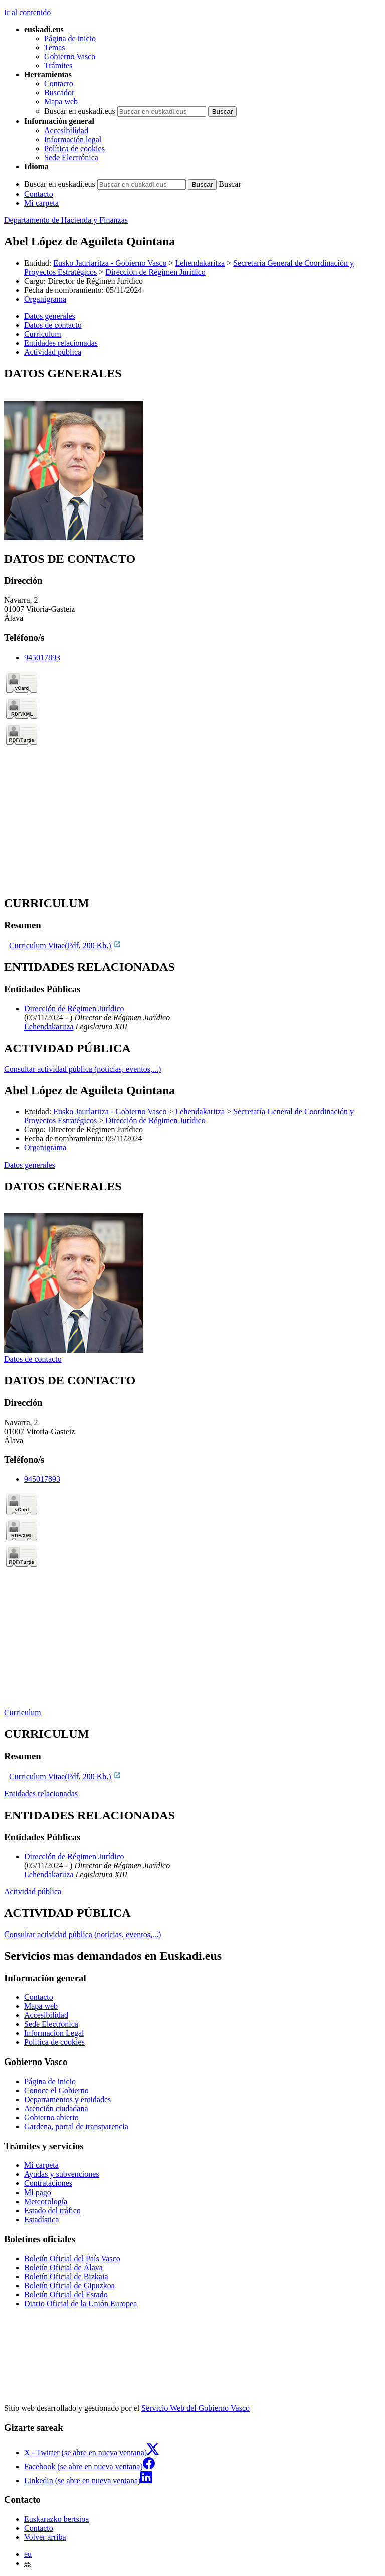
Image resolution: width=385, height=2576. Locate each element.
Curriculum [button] (42, 334)
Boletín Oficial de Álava (63, 2267)
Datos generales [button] (49, 316)
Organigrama (45, 299)
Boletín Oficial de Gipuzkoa (69, 2285)
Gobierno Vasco (69, 56)
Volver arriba (45, 2537)
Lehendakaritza (200, 263)
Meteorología (45, 2201)
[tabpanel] (192, 454)
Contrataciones (48, 2183)
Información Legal (54, 2033)
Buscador (59, 92)
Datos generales (29, 1165)
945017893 (42, 657)
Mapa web (61, 101)
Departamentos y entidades (67, 2099)
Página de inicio (70, 38)
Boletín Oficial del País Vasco (72, 2258)
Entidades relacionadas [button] (61, 343)
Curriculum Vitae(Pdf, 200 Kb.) (65, 945)
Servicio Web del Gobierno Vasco (195, 2408)
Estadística (41, 2219)
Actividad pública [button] (52, 352)
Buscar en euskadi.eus (79, 111)
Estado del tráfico (52, 2210)
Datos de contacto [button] (53, 325)
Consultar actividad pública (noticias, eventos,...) (82, 1069)
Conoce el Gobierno (56, 2090)
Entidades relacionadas (41, 1793)
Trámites (58, 65)
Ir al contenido (27, 12)
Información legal (72, 139)
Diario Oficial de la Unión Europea (80, 2303)
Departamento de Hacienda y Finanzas (66, 220)
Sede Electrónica (71, 157)
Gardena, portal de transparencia (76, 2126)
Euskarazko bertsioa (56, 2519)
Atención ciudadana (56, 2108)
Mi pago (37, 2192)
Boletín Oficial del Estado (66, 2294)
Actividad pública (32, 1891)
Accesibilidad (66, 130)
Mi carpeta (41, 203)
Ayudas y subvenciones (61, 2174)
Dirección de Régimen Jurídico (155, 272)
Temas (54, 47)
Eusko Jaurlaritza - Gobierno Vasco (109, 263)
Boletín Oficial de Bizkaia (66, 2276)
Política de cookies (74, 148)
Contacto (58, 83)
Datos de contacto (33, 1359)
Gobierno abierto (51, 2117)
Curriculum (22, 1712)
